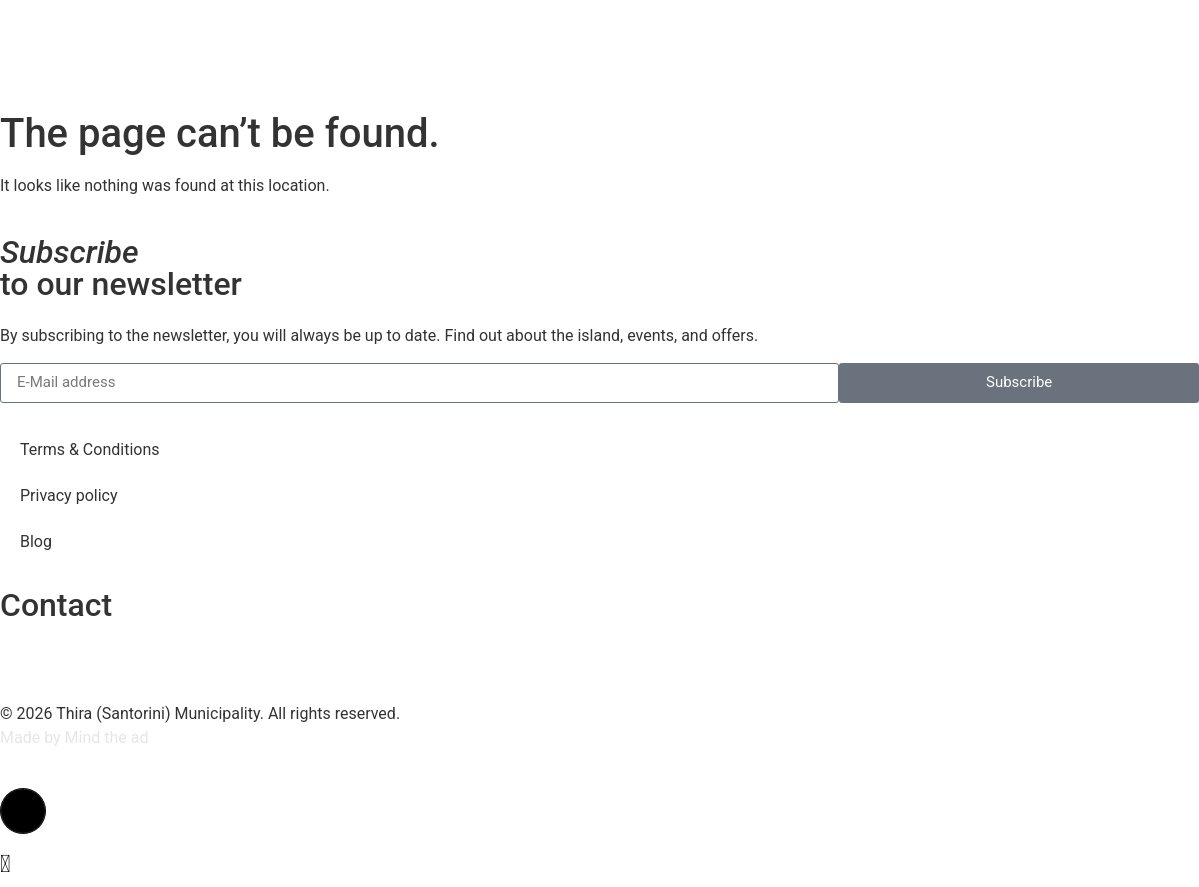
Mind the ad (107, 737)
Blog (36, 541)
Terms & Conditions (90, 449)
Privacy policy (69, 495)
